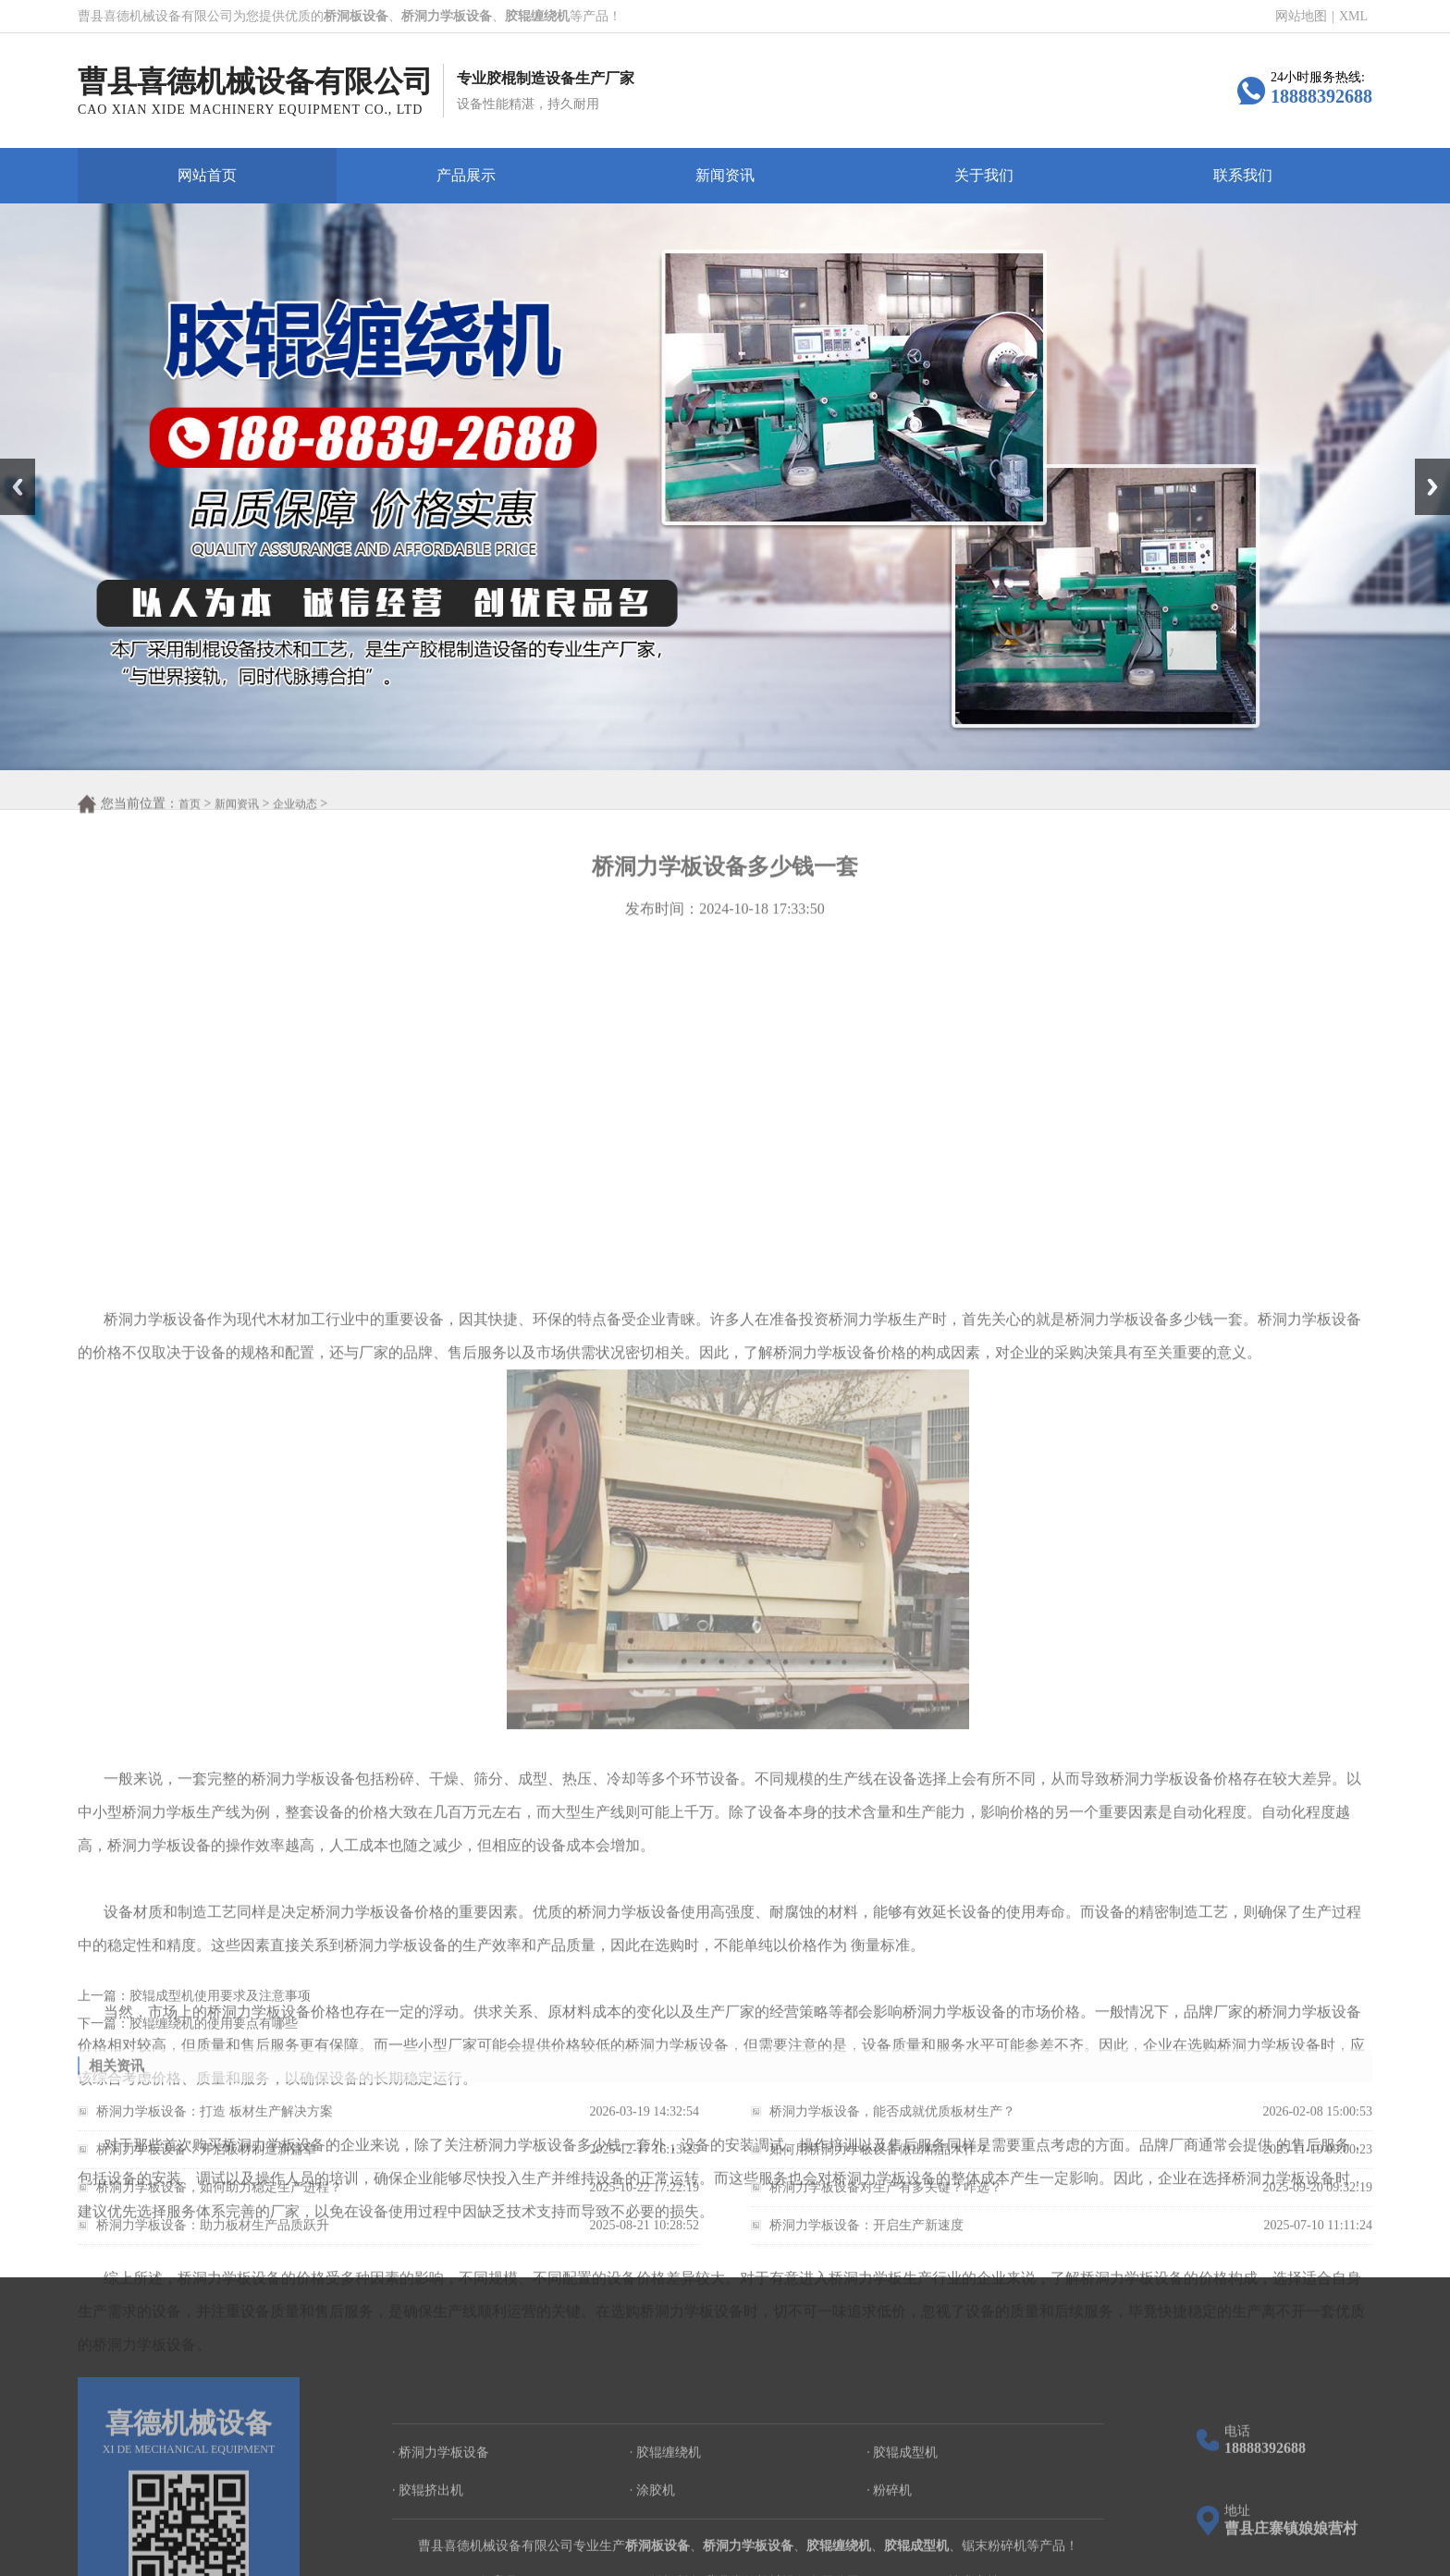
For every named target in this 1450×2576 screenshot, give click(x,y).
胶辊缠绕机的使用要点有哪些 (213, 2039)
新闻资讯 (725, 175)
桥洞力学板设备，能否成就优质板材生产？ (892, 2133)
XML (1353, 17)
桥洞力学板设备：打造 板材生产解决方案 (214, 2133)
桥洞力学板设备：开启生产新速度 (866, 2246)
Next (1425, 465)
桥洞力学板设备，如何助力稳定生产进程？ (219, 2208)
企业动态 (295, 825)
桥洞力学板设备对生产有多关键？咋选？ (885, 2208)
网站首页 (207, 175)
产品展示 (466, 175)
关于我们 (984, 175)
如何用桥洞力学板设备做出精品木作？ (879, 2170)
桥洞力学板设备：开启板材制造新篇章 (206, 2170)
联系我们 (1242, 175)
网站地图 (1301, 17)
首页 (189, 825)
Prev (10, 465)
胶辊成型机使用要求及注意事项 (220, 2011)
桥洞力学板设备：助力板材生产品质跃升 (212, 2246)
